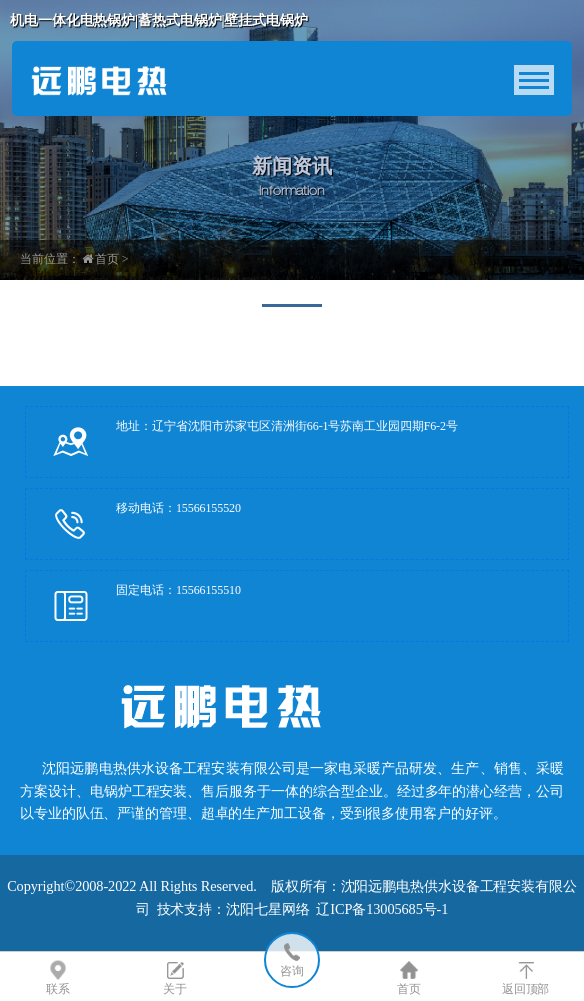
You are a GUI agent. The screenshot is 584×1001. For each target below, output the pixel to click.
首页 (107, 259)
